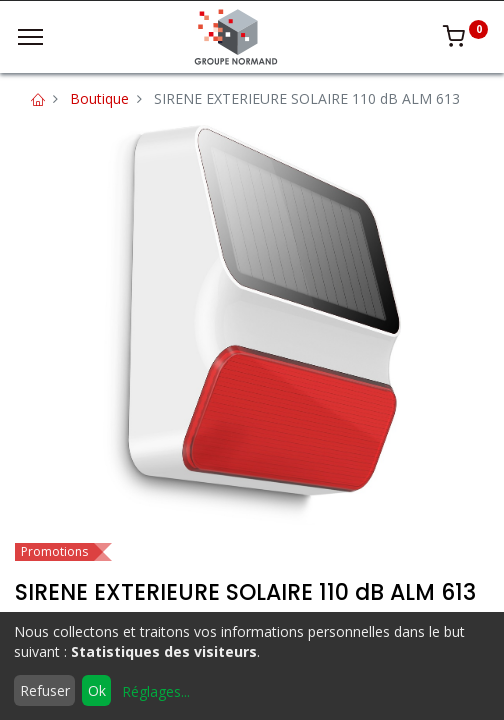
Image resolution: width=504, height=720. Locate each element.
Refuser (45, 690)
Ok (97, 690)
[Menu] (30, 37)
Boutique (99, 98)
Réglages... (156, 691)
